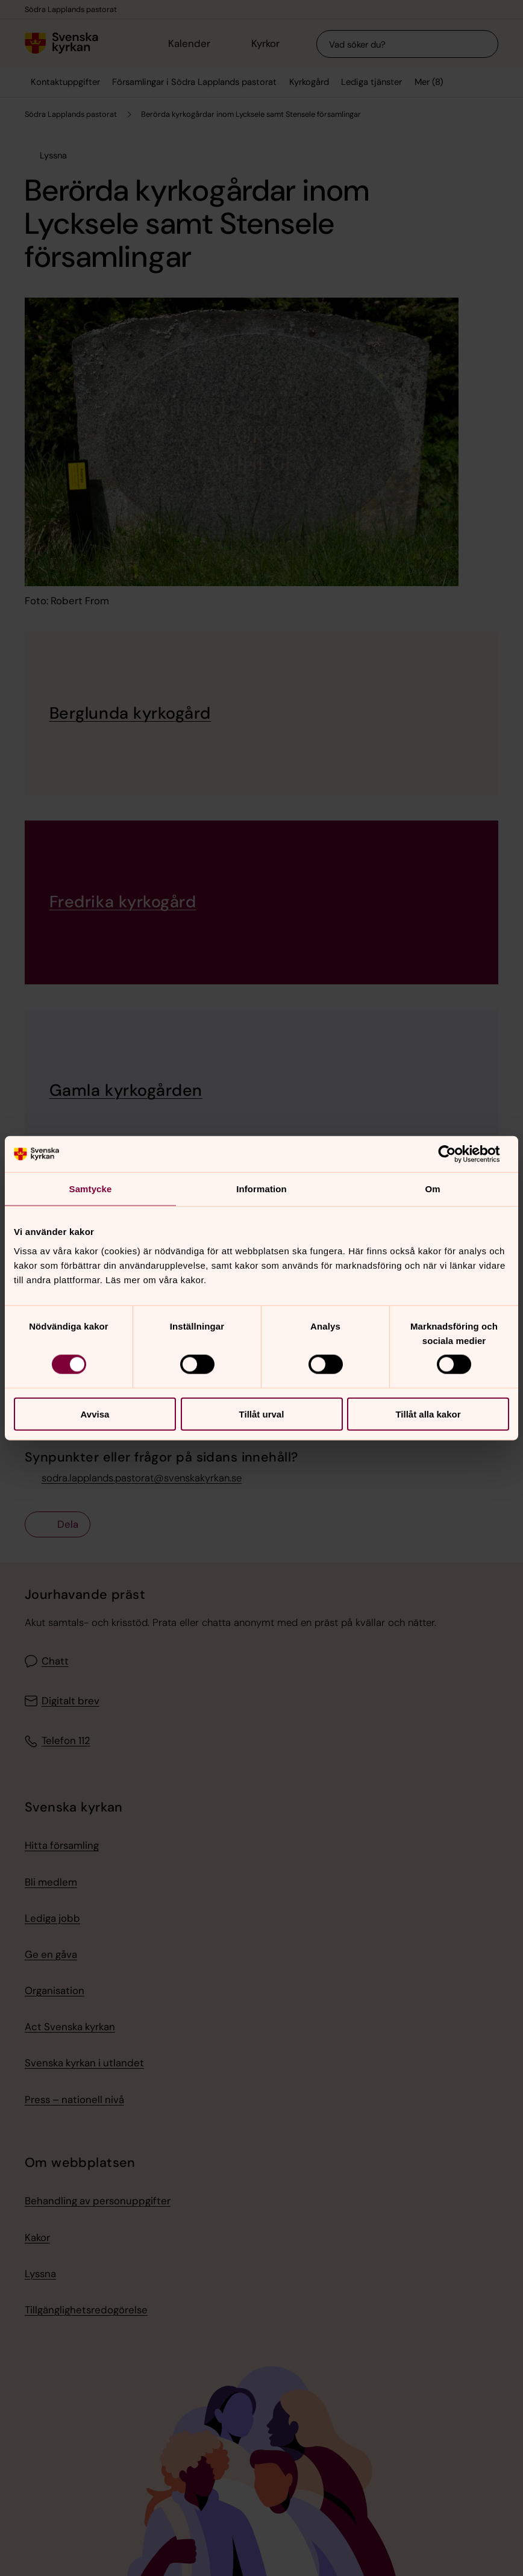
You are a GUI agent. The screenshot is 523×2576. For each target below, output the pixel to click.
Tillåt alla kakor (427, 1413)
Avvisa (95, 1413)
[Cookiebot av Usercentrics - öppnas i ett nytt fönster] (456, 1154)
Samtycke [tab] (90, 1189)
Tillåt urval (261, 1413)
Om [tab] (432, 1189)
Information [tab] (261, 1189)
